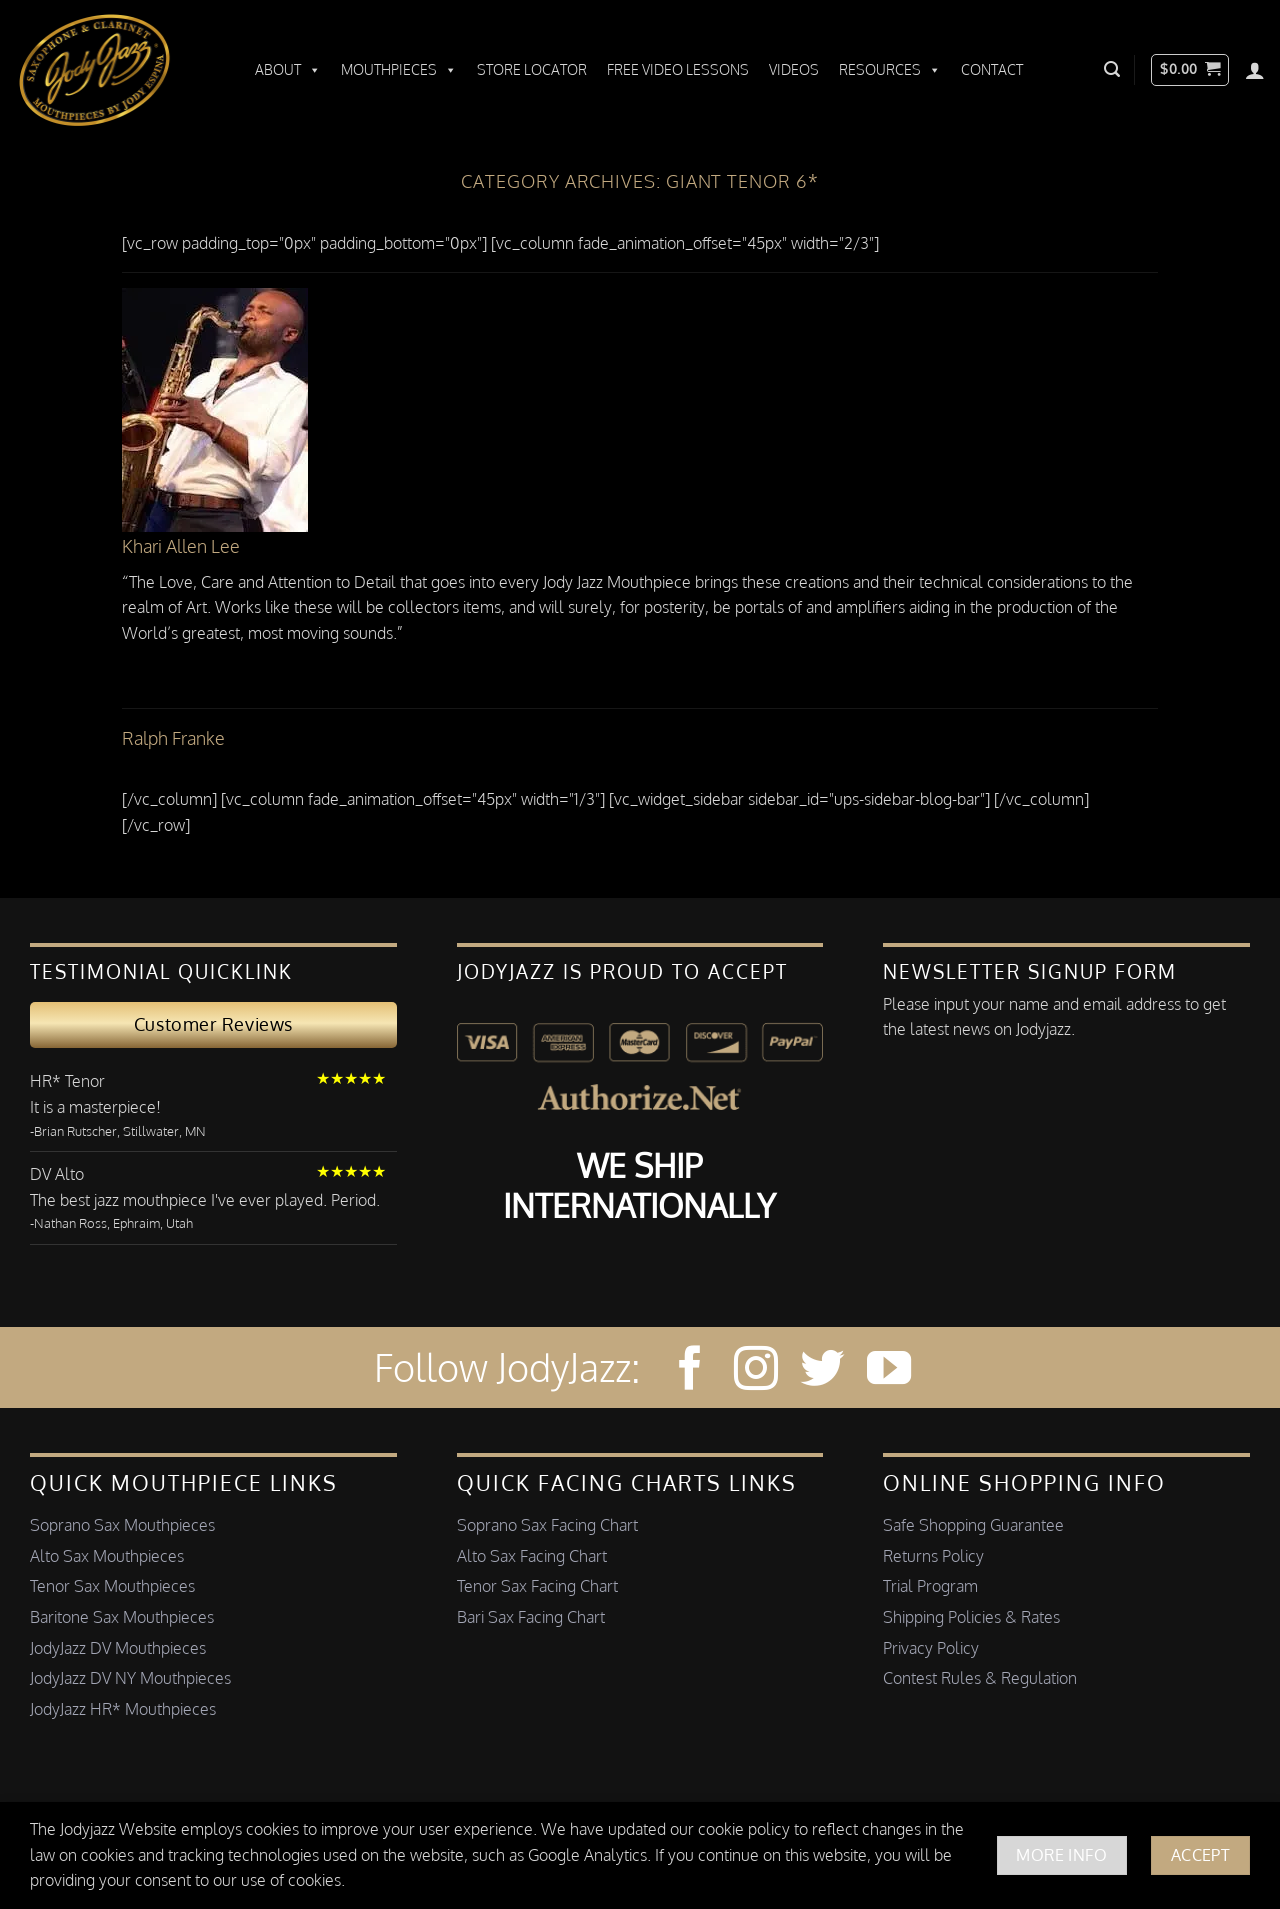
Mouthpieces (399, 70)
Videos (794, 69)
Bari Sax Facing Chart (531, 1617)
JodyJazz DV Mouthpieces (118, 1648)
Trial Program (930, 1586)
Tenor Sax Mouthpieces (112, 1586)
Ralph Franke (173, 738)
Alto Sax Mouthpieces (107, 1556)
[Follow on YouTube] (889, 1371)
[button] (1112, 69)
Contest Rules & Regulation (980, 1678)
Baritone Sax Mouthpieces (122, 1617)
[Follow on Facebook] (690, 1371)
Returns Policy (933, 1556)
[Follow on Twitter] (822, 1371)
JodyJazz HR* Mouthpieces (123, 1709)
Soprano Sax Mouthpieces (122, 1525)
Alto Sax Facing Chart (532, 1556)
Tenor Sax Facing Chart (537, 1586)
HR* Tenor (67, 1081)
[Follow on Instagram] (756, 1371)
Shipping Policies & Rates (971, 1617)
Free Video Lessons (678, 69)
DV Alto (57, 1174)
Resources (890, 70)
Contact (992, 69)
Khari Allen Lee (181, 546)
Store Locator (532, 69)
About (288, 70)
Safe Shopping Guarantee (973, 1525)
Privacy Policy (931, 1648)
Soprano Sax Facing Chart (547, 1525)
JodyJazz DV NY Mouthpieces (130, 1678)
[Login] (1255, 70)
